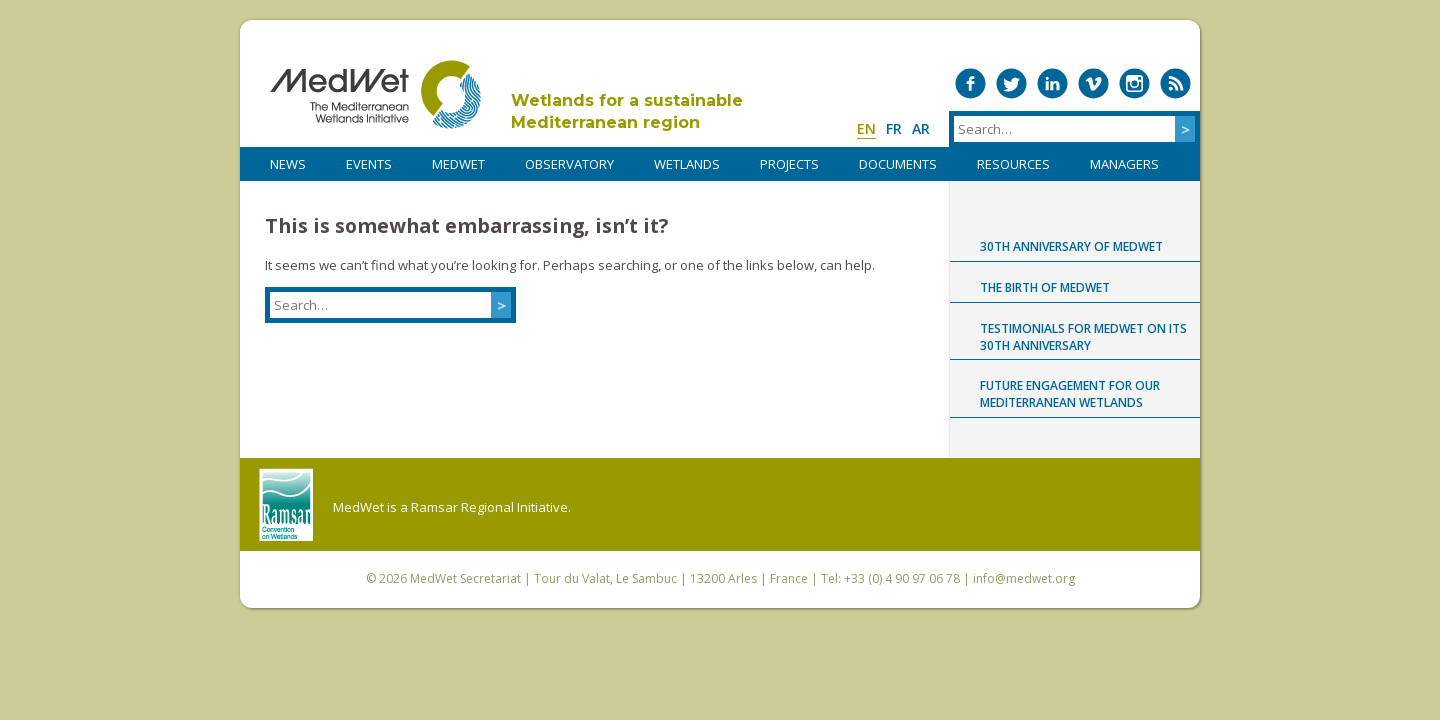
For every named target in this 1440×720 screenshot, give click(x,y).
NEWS (288, 164)
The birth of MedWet (1045, 287)
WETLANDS (687, 164)
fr (894, 128)
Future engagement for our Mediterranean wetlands (1070, 394)
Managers (1124, 164)
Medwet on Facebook (970, 83)
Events (369, 164)
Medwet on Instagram (1134, 83)
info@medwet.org (1024, 578)
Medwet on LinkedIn (1052, 83)
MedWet (375, 94)
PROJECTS (789, 164)
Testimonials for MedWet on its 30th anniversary (1083, 337)
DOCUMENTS (898, 164)
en (866, 128)
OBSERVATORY (569, 164)
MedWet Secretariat (465, 578)
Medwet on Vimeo (1093, 83)
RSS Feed (1175, 83)
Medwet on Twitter (1011, 83)
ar (921, 128)
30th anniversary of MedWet (1071, 246)
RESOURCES (1013, 164)
